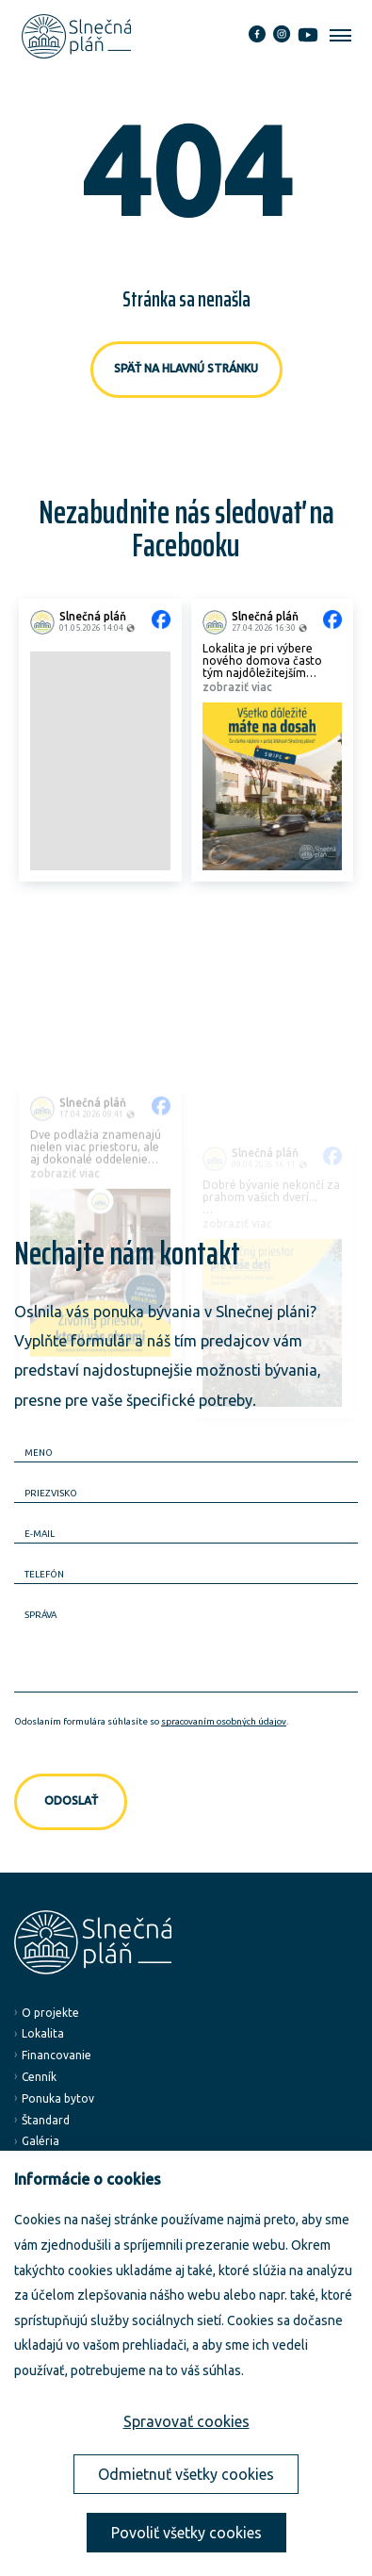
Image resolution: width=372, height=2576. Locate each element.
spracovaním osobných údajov (223, 1721)
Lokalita (43, 2033)
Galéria (40, 2141)
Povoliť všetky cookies (186, 2532)
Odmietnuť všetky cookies (186, 2474)
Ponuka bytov (58, 2098)
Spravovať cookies (186, 2421)
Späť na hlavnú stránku (186, 368)
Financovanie (56, 2055)
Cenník (39, 2077)
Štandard (46, 2120)
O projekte (50, 2012)
